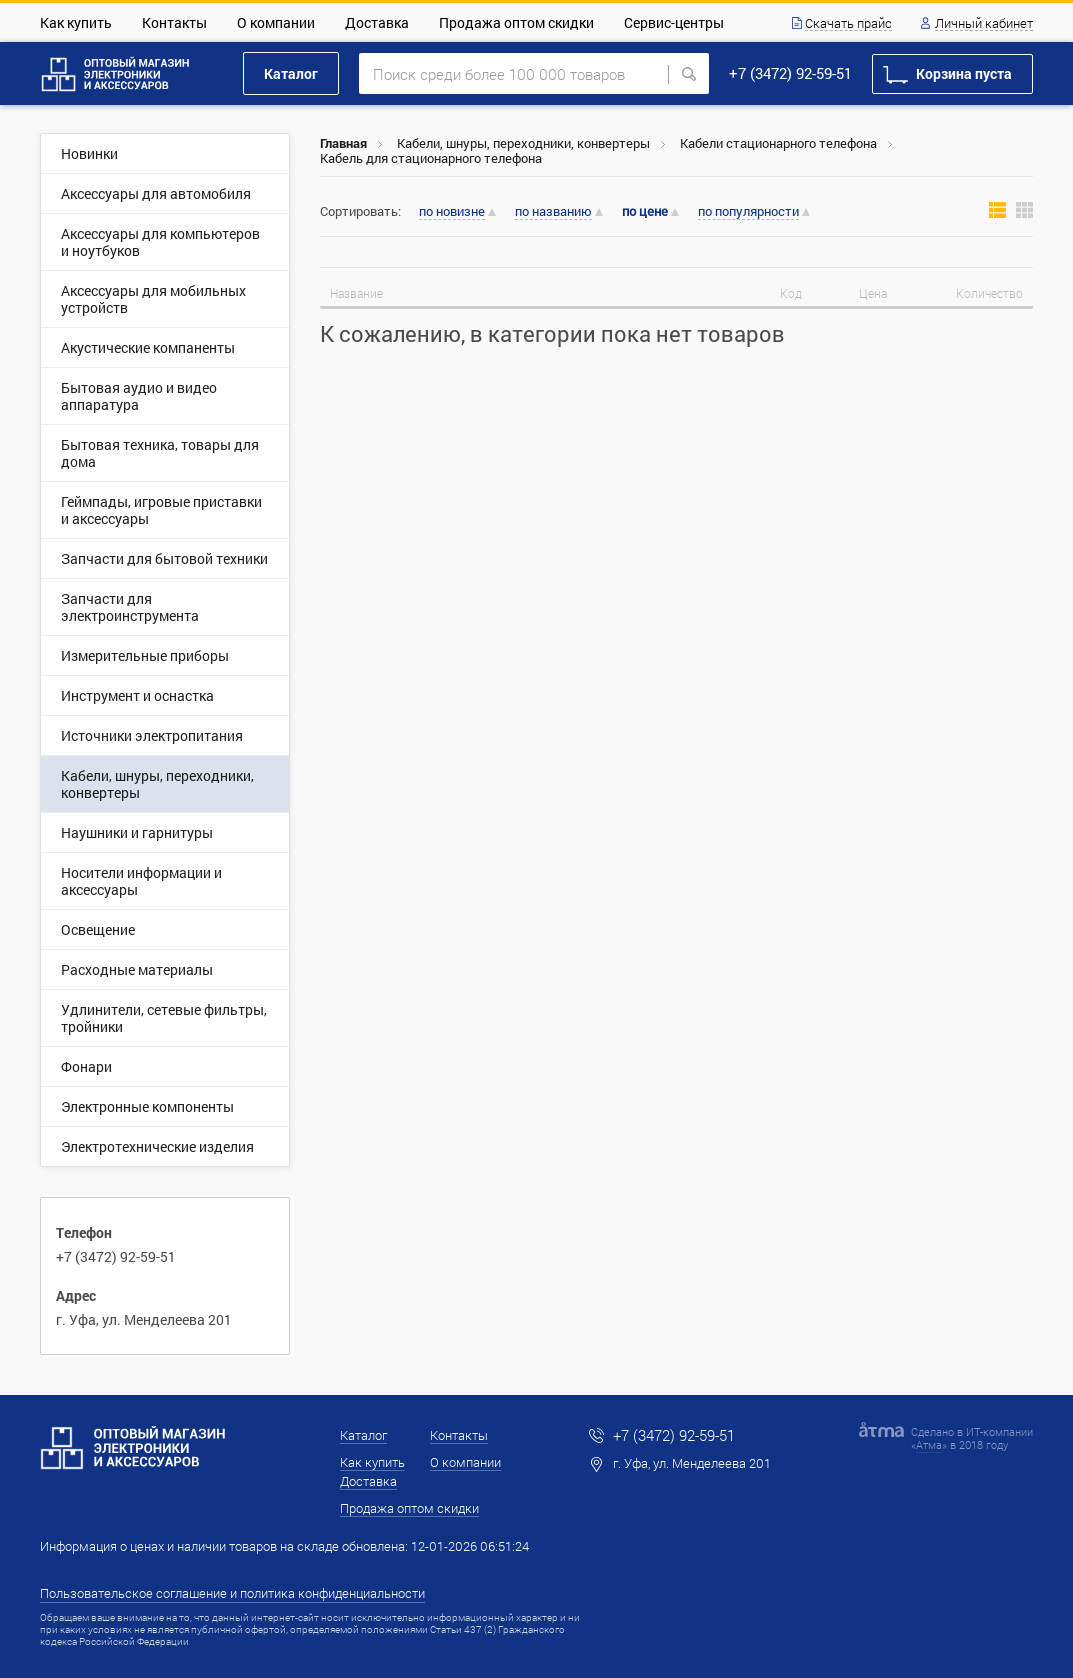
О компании (276, 22)
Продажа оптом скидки (516, 22)
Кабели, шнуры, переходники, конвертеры (523, 143)
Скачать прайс (848, 24)
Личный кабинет (984, 24)
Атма (929, 1444)
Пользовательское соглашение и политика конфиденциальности (232, 1593)
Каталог (291, 73)
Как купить (76, 22)
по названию (553, 212)
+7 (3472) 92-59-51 (790, 73)
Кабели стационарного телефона (778, 143)
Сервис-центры (674, 22)
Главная (343, 143)
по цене (645, 211)
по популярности (748, 212)
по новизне (452, 212)
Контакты (174, 22)
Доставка (377, 22)
